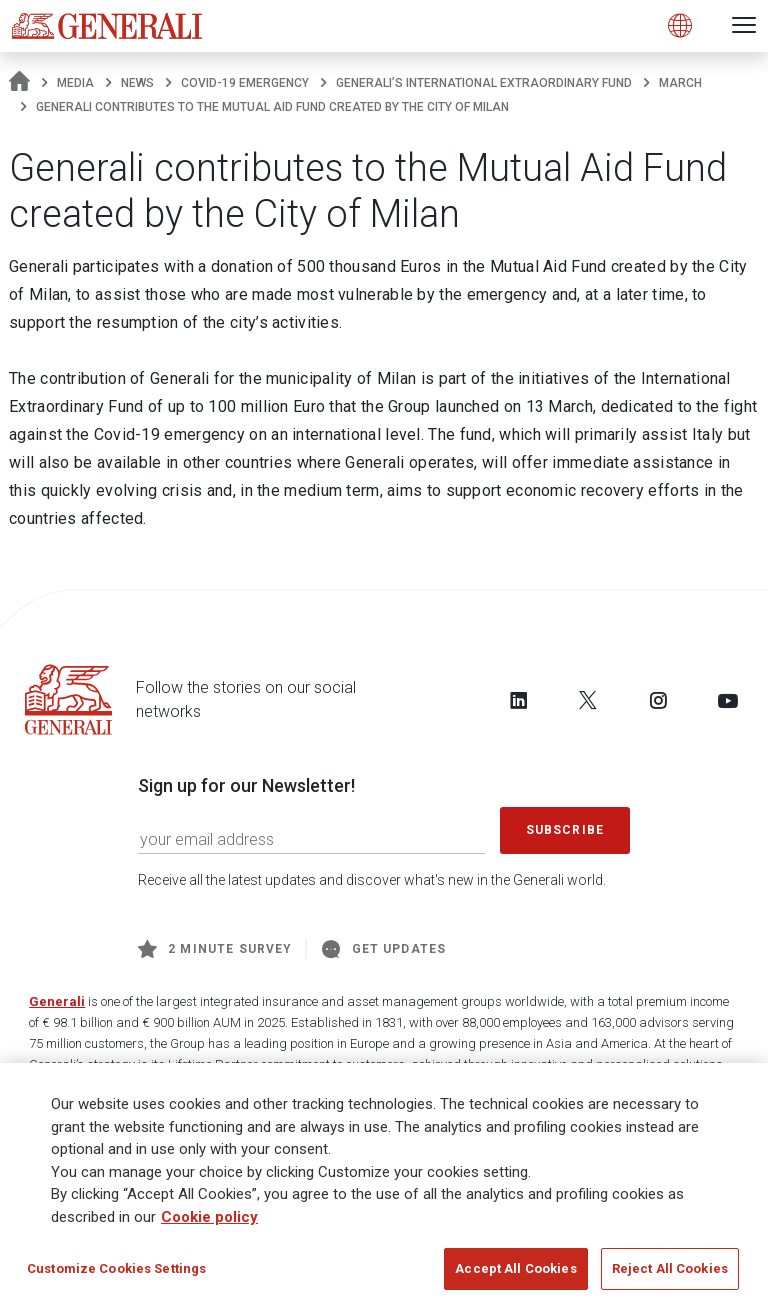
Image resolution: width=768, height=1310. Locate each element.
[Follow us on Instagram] (658, 700)
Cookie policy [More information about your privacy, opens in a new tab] (209, 1217)
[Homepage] (19, 83)
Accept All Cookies (515, 1268)
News (137, 83)
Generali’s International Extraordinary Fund (484, 83)
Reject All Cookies (670, 1268)
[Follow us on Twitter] (588, 700)
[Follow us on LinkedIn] (519, 700)
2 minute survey (215, 949)
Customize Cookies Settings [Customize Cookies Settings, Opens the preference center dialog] (116, 1268)
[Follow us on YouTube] (728, 700)
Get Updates (384, 949)
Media (75, 83)
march (680, 83)
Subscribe (565, 830)
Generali (57, 1001)
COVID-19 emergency (245, 83)
